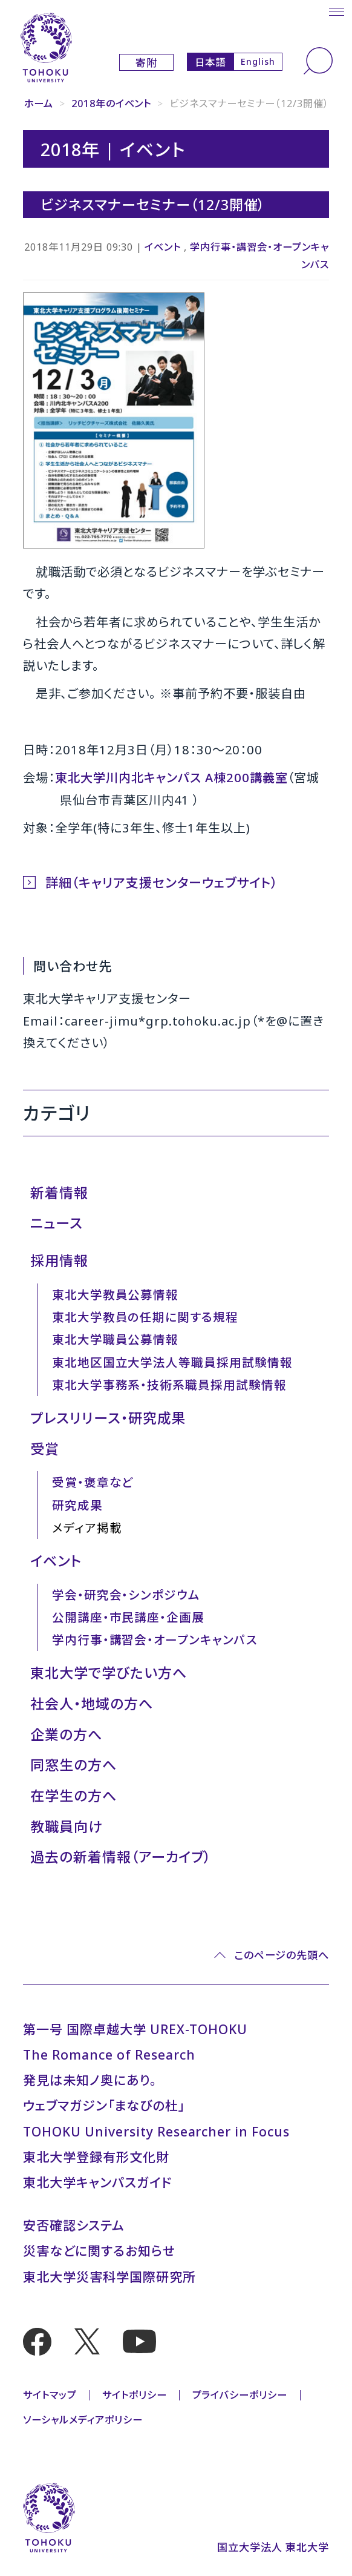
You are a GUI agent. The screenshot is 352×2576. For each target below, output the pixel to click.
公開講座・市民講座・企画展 (128, 1617)
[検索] (318, 60)
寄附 (146, 63)
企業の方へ (66, 1734)
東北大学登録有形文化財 (96, 2157)
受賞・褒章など (93, 1482)
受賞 (44, 1448)
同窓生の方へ (73, 1764)
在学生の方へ (73, 1795)
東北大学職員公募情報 (115, 1339)
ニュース (56, 1223)
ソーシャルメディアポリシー (82, 2419)
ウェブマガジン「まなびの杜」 (103, 2105)
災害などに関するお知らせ (99, 2250)
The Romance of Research (109, 2054)
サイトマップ (50, 2395)
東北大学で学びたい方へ (108, 1672)
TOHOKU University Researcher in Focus (156, 2131)
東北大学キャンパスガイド (97, 2182)
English (258, 61)
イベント (163, 247)
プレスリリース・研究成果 (108, 1418)
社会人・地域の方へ (91, 1703)
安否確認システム (74, 2225)
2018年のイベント (111, 103)
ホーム (38, 103)
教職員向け (66, 1826)
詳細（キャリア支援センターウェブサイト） (161, 882)
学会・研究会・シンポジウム (126, 1595)
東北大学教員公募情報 (115, 1294)
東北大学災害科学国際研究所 (109, 2276)
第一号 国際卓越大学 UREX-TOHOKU (135, 2029)
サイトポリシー (134, 2395)
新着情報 (59, 1192)
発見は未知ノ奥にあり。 (90, 2080)
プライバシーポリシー (240, 2395)
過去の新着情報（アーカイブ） (120, 1856)
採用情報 (59, 1260)
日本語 (210, 61)
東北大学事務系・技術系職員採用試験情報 (169, 1385)
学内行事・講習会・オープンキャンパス (155, 1640)
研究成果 (77, 1505)
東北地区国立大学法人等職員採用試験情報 (172, 1362)
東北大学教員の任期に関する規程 (145, 1317)
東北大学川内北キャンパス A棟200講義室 (171, 777)
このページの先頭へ (281, 1955)
